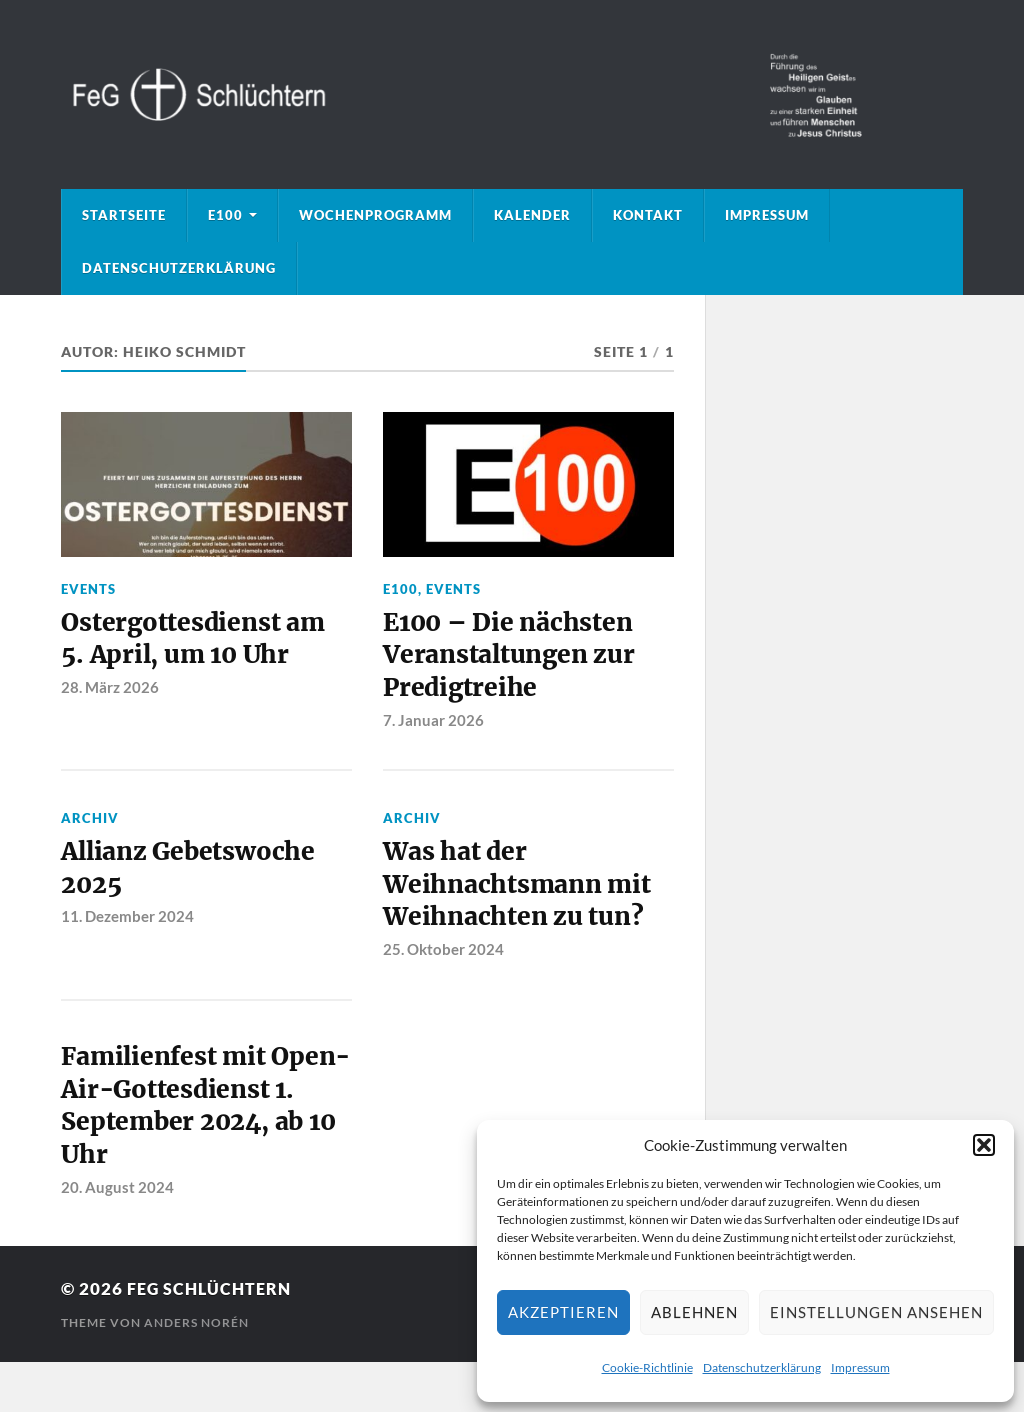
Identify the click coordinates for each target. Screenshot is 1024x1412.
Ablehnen (694, 1312)
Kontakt (648, 215)
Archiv (90, 823)
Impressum (860, 1367)
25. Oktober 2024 (443, 959)
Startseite (124, 215)
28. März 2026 (110, 690)
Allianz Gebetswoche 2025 (191, 875)
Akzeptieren (563, 1312)
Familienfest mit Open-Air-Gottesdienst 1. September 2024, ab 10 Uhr (204, 1136)
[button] (984, 1145)
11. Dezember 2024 (127, 924)
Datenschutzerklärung (762, 1367)
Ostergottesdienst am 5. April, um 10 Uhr (195, 641)
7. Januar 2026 (433, 725)
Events (88, 589)
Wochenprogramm (375, 215)
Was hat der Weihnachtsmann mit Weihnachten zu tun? (520, 892)
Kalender (532, 215)
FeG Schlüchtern (212, 1339)
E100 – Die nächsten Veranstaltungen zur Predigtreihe (512, 658)
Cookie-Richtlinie (647, 1367)
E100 (225, 215)
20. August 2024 (117, 1237)
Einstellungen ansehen (876, 1312)
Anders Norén (196, 1372)
